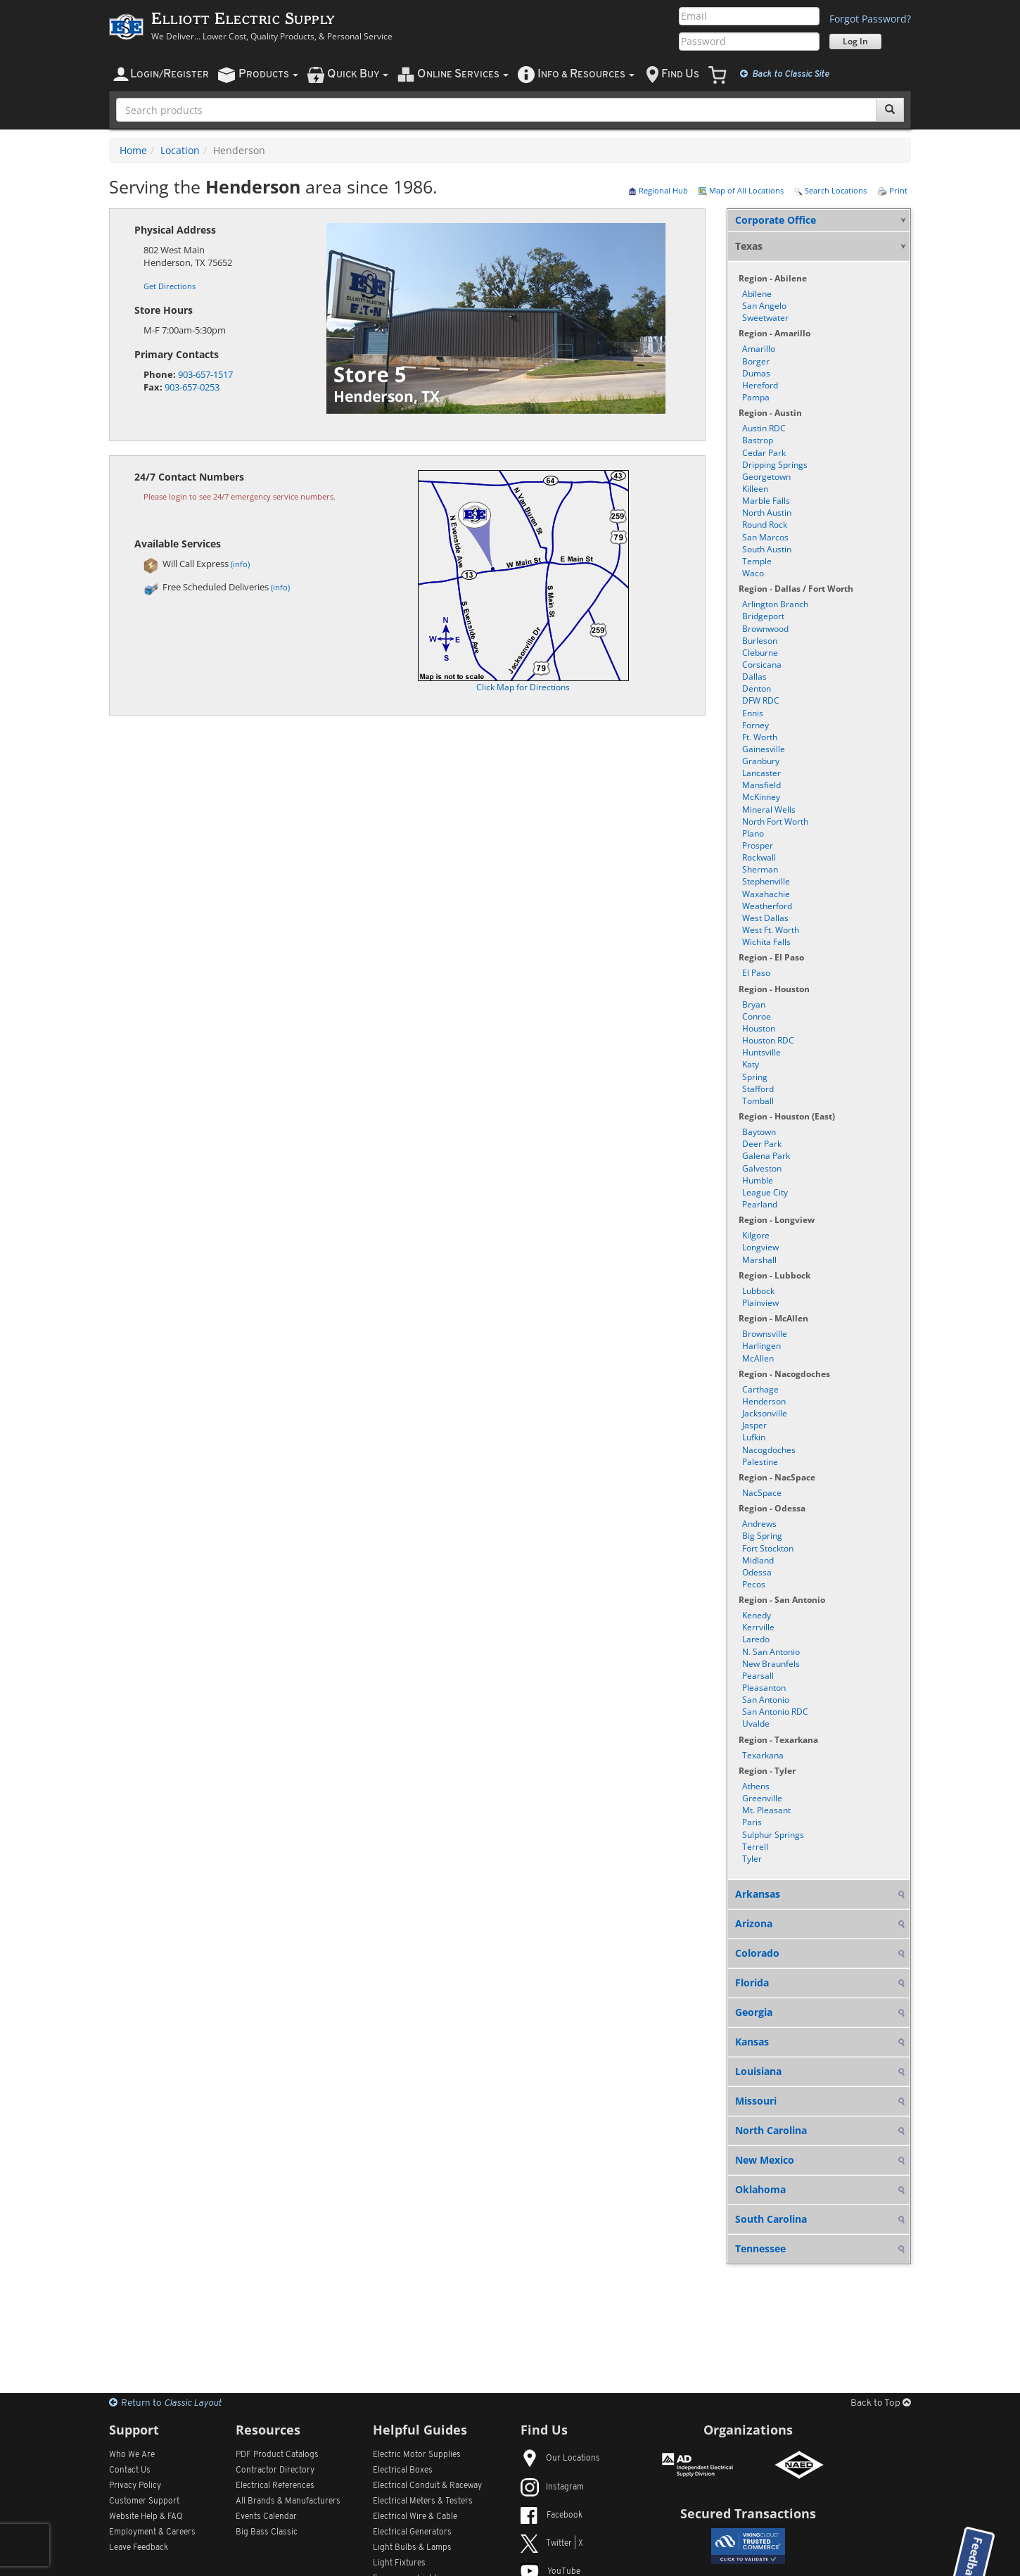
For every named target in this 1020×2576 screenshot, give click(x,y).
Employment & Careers (152, 2532)
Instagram (552, 2487)
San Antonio (765, 1700)
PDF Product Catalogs (277, 2455)
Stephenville (766, 881)
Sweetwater (765, 318)
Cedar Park (764, 453)
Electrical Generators (412, 2532)
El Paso (756, 973)
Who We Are (132, 2455)
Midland (758, 1560)
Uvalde (756, 1724)
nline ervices (463, 74)
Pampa (756, 397)
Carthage (760, 1389)
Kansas (752, 2041)
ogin (169, 74)
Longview (760, 1247)
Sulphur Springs (773, 1835)
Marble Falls (766, 501)
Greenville (762, 1798)
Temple (757, 561)
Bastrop (757, 440)
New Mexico (764, 2159)
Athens (756, 1786)
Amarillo (758, 349)
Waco (753, 573)
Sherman (760, 869)
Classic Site (784, 74)
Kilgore (756, 1235)
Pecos (753, 1584)
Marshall (759, 1260)
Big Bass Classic (267, 2532)
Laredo (756, 1639)
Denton (756, 688)
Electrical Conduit (427, 2486)
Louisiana (758, 2071)
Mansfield (761, 785)
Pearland (759, 1204)
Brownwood (765, 629)
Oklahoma (760, 2189)
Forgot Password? (870, 18)
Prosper (757, 845)
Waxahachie (766, 894)
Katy (750, 1064)
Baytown (759, 1132)
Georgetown (766, 477)
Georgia (753, 2012)
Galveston (762, 1168)
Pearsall (758, 1676)
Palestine (760, 1462)
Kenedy (756, 1615)
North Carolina (771, 2130)
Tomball (758, 1101)
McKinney (761, 797)
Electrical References (275, 2486)
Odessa (757, 1572)
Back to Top (880, 2403)
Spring (754, 1077)
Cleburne (760, 653)
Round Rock (764, 525)
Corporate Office (775, 220)
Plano (753, 833)
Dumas (756, 373)
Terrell (755, 1847)
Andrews (759, 1524)
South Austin (766, 549)
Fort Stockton (767, 1548)
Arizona (753, 1923)
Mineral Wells (769, 810)
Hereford (760, 385)
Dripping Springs (775, 465)
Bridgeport (763, 616)
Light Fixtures (399, 2563)
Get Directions (170, 286)
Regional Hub (658, 190)
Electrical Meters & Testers (423, 2501)
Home (133, 150)
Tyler (752, 1859)
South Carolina (771, 2219)
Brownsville (764, 1334)
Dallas (754, 677)
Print (892, 190)
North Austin (766, 513)
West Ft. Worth (770, 930)
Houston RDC (768, 1040)
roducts (268, 74)
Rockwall (759, 857)
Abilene (757, 294)
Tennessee (760, 2248)
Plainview (760, 1303)
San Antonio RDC (775, 1712)
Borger (756, 361)
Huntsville (761, 1052)
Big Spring (762, 1536)
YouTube (550, 2572)
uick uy (357, 74)
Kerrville (758, 1627)
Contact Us (130, 2470)
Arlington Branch (775, 604)
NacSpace (762, 1493)
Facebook (551, 2515)
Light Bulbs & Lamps (412, 2548)
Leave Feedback (138, 2548)
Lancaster (761, 773)
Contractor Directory (275, 2470)
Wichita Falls (766, 942)
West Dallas (765, 918)
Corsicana (762, 665)
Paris (752, 1822)
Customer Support (144, 2501)
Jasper (754, 1425)
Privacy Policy (135, 2486)
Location (180, 150)
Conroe (756, 1016)
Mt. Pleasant (766, 1810)
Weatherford (767, 906)
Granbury (760, 761)
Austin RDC (764, 428)
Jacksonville (764, 1413)
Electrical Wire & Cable (415, 2517)
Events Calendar (266, 2517)
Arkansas (757, 1894)
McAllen (758, 1358)
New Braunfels (771, 1664)
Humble (757, 1180)
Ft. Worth (759, 737)
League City (765, 1192)
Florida (752, 1982)
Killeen (755, 489)
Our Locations (560, 2458)
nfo (586, 74)
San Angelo (764, 306)
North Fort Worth (775, 821)
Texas (749, 246)
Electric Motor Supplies (417, 2455)
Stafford (758, 1089)
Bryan (753, 1004)
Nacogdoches (769, 1450)
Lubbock (758, 1291)
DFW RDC (760, 700)
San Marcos (765, 537)
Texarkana (763, 1755)
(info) (240, 564)
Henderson (764, 1401)
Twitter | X (552, 2543)
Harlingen (761, 1346)
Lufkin (753, 1437)
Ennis (752, 713)
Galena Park (766, 1156)
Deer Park (762, 1144)
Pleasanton (764, 1688)
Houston (758, 1028)
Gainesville (763, 749)
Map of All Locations (741, 190)
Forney (755, 725)
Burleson (759, 641)
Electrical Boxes (403, 2470)
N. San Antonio (771, 1652)
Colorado (757, 1953)
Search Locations (830, 190)
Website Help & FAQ (146, 2517)
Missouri (756, 2100)
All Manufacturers (288, 2501)
